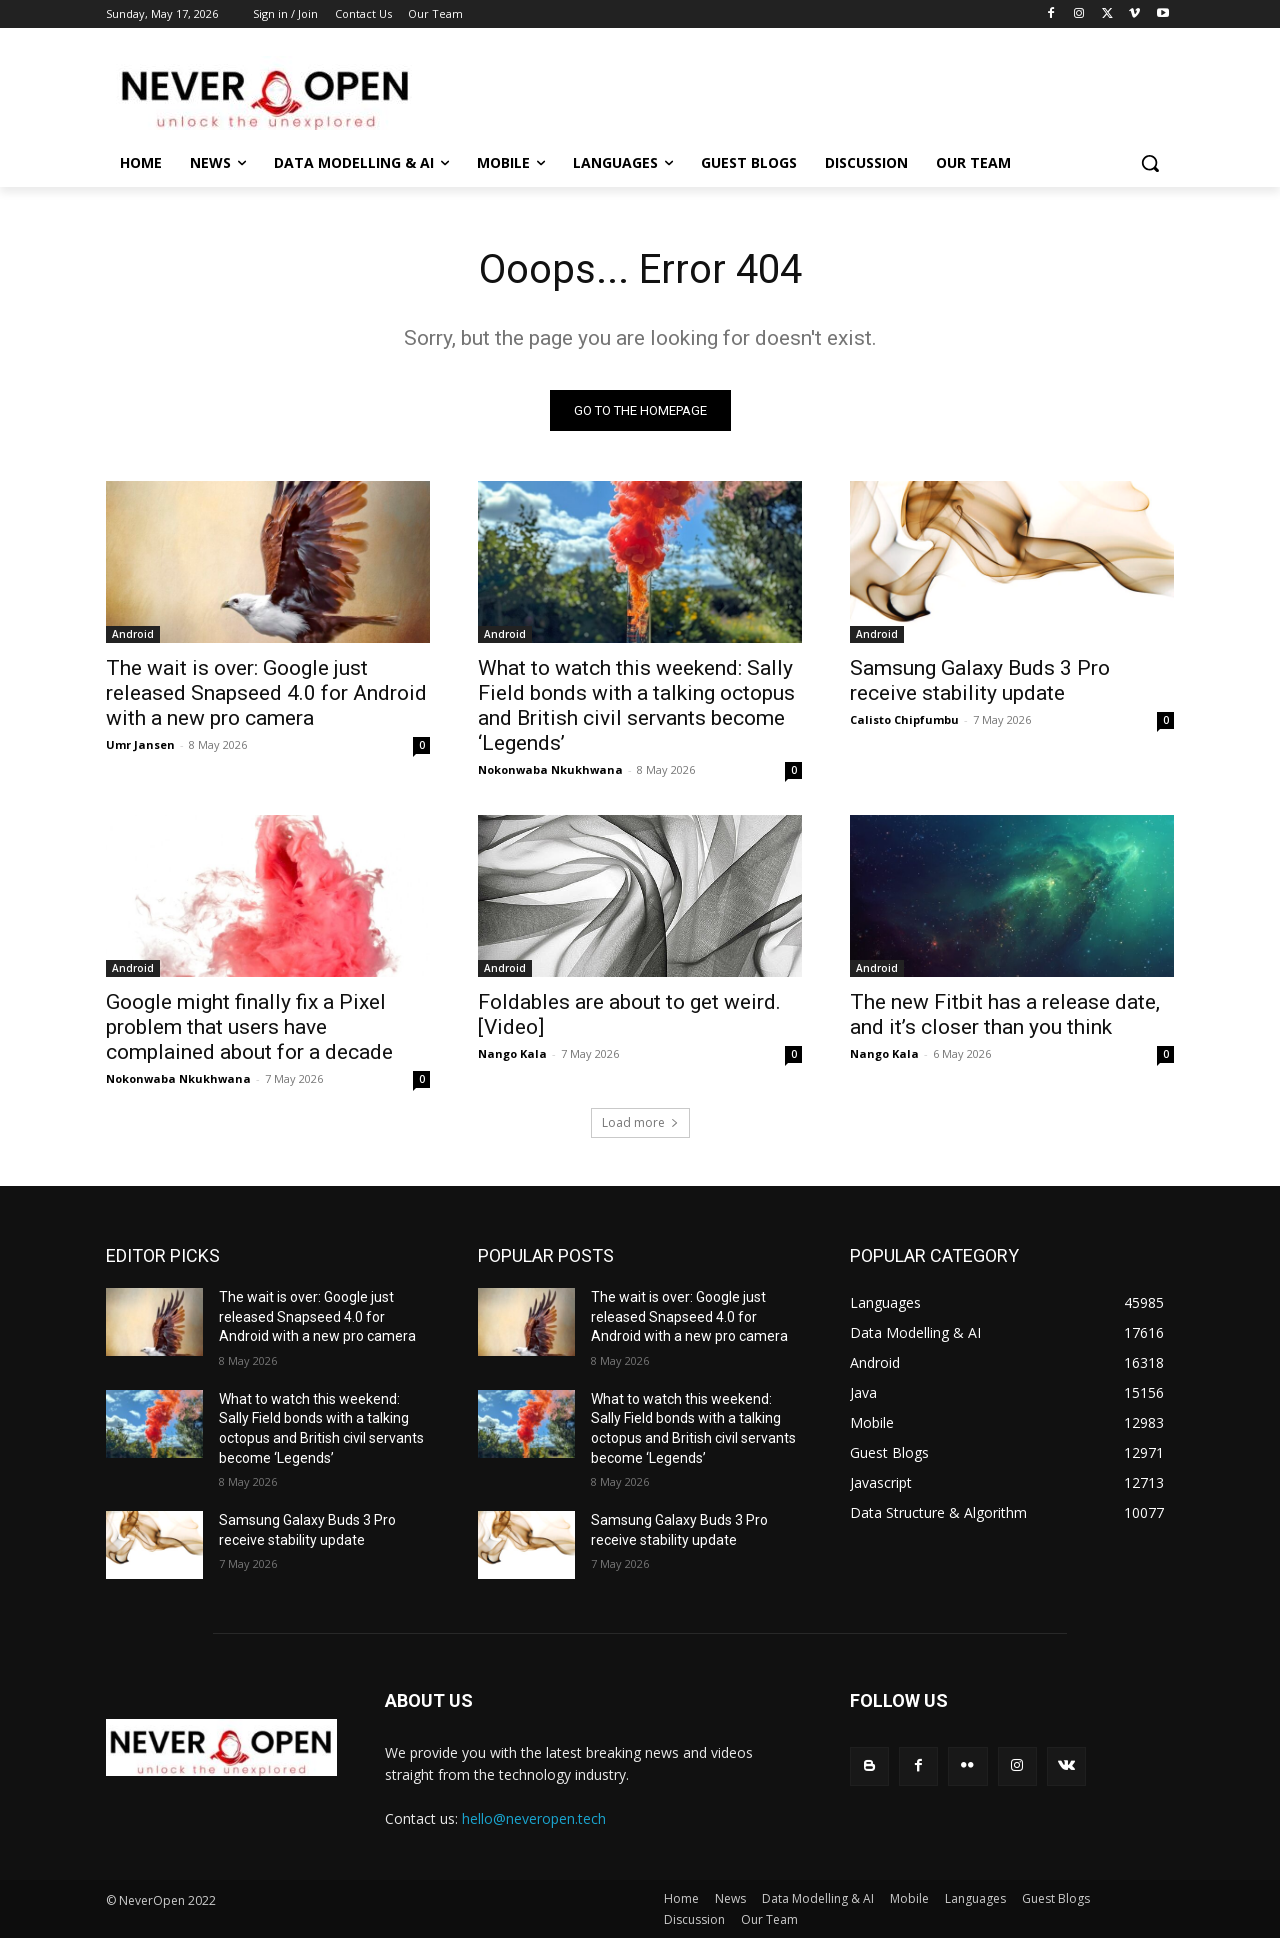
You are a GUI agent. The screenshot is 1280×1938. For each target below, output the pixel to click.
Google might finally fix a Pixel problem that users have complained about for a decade (249, 1027)
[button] (1150, 163)
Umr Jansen (140, 744)
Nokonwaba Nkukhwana (550, 769)
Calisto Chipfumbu (904, 719)
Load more (640, 1122)
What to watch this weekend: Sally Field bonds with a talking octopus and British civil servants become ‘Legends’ (636, 705)
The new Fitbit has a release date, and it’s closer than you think (1005, 1014)
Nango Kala (512, 1053)
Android (133, 634)
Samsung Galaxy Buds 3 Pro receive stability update (980, 680)
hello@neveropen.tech (534, 1818)
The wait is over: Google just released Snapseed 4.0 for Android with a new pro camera (266, 693)
